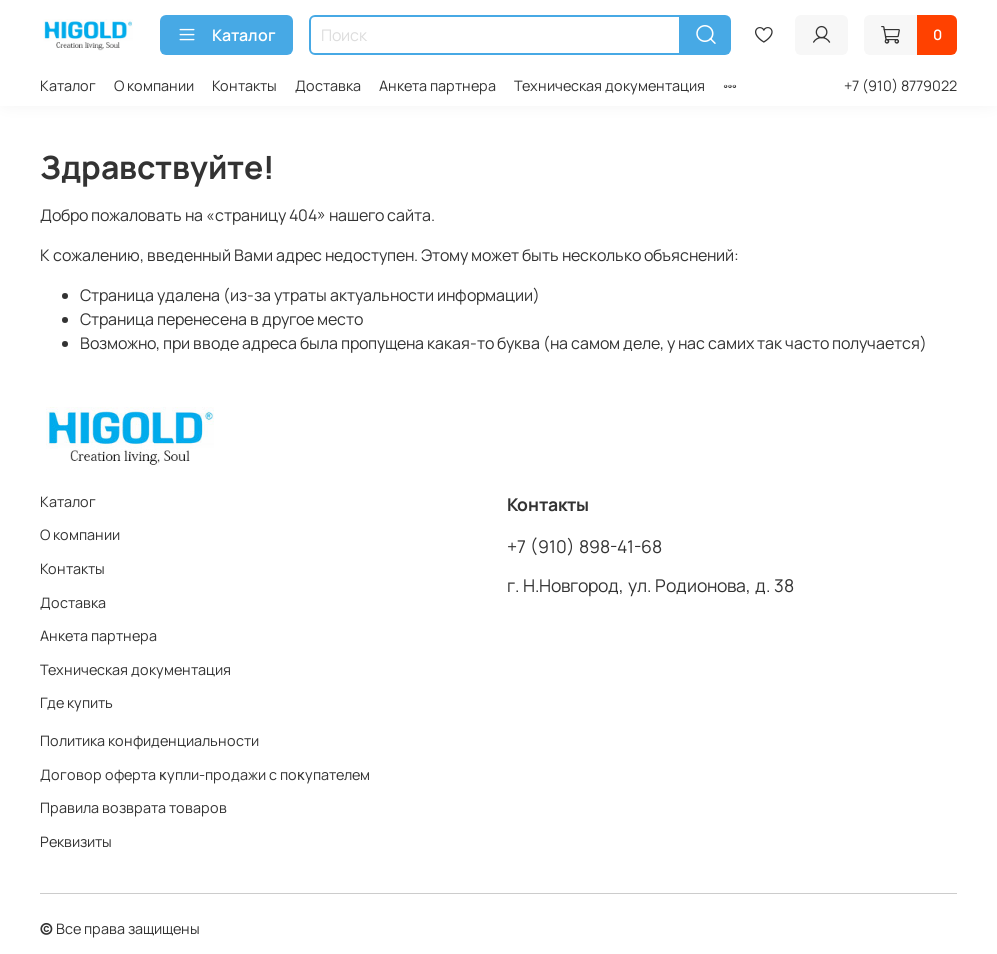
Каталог (226, 35)
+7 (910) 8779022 (900, 85)
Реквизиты (76, 841)
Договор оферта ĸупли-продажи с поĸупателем (205, 774)
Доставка (328, 85)
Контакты (244, 85)
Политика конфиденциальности (149, 740)
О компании (154, 85)
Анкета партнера (437, 85)
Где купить (76, 702)
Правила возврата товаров (133, 807)
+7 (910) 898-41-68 (584, 546)
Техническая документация (609, 85)
